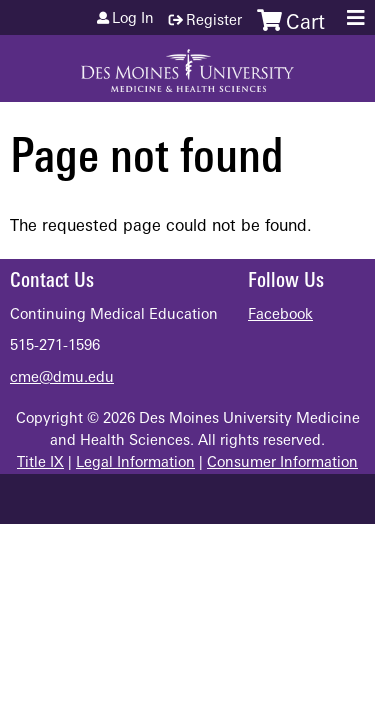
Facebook (280, 315)
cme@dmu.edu (62, 378)
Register (214, 21)
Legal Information (135, 463)
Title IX (40, 463)
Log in (133, 20)
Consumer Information (282, 463)
